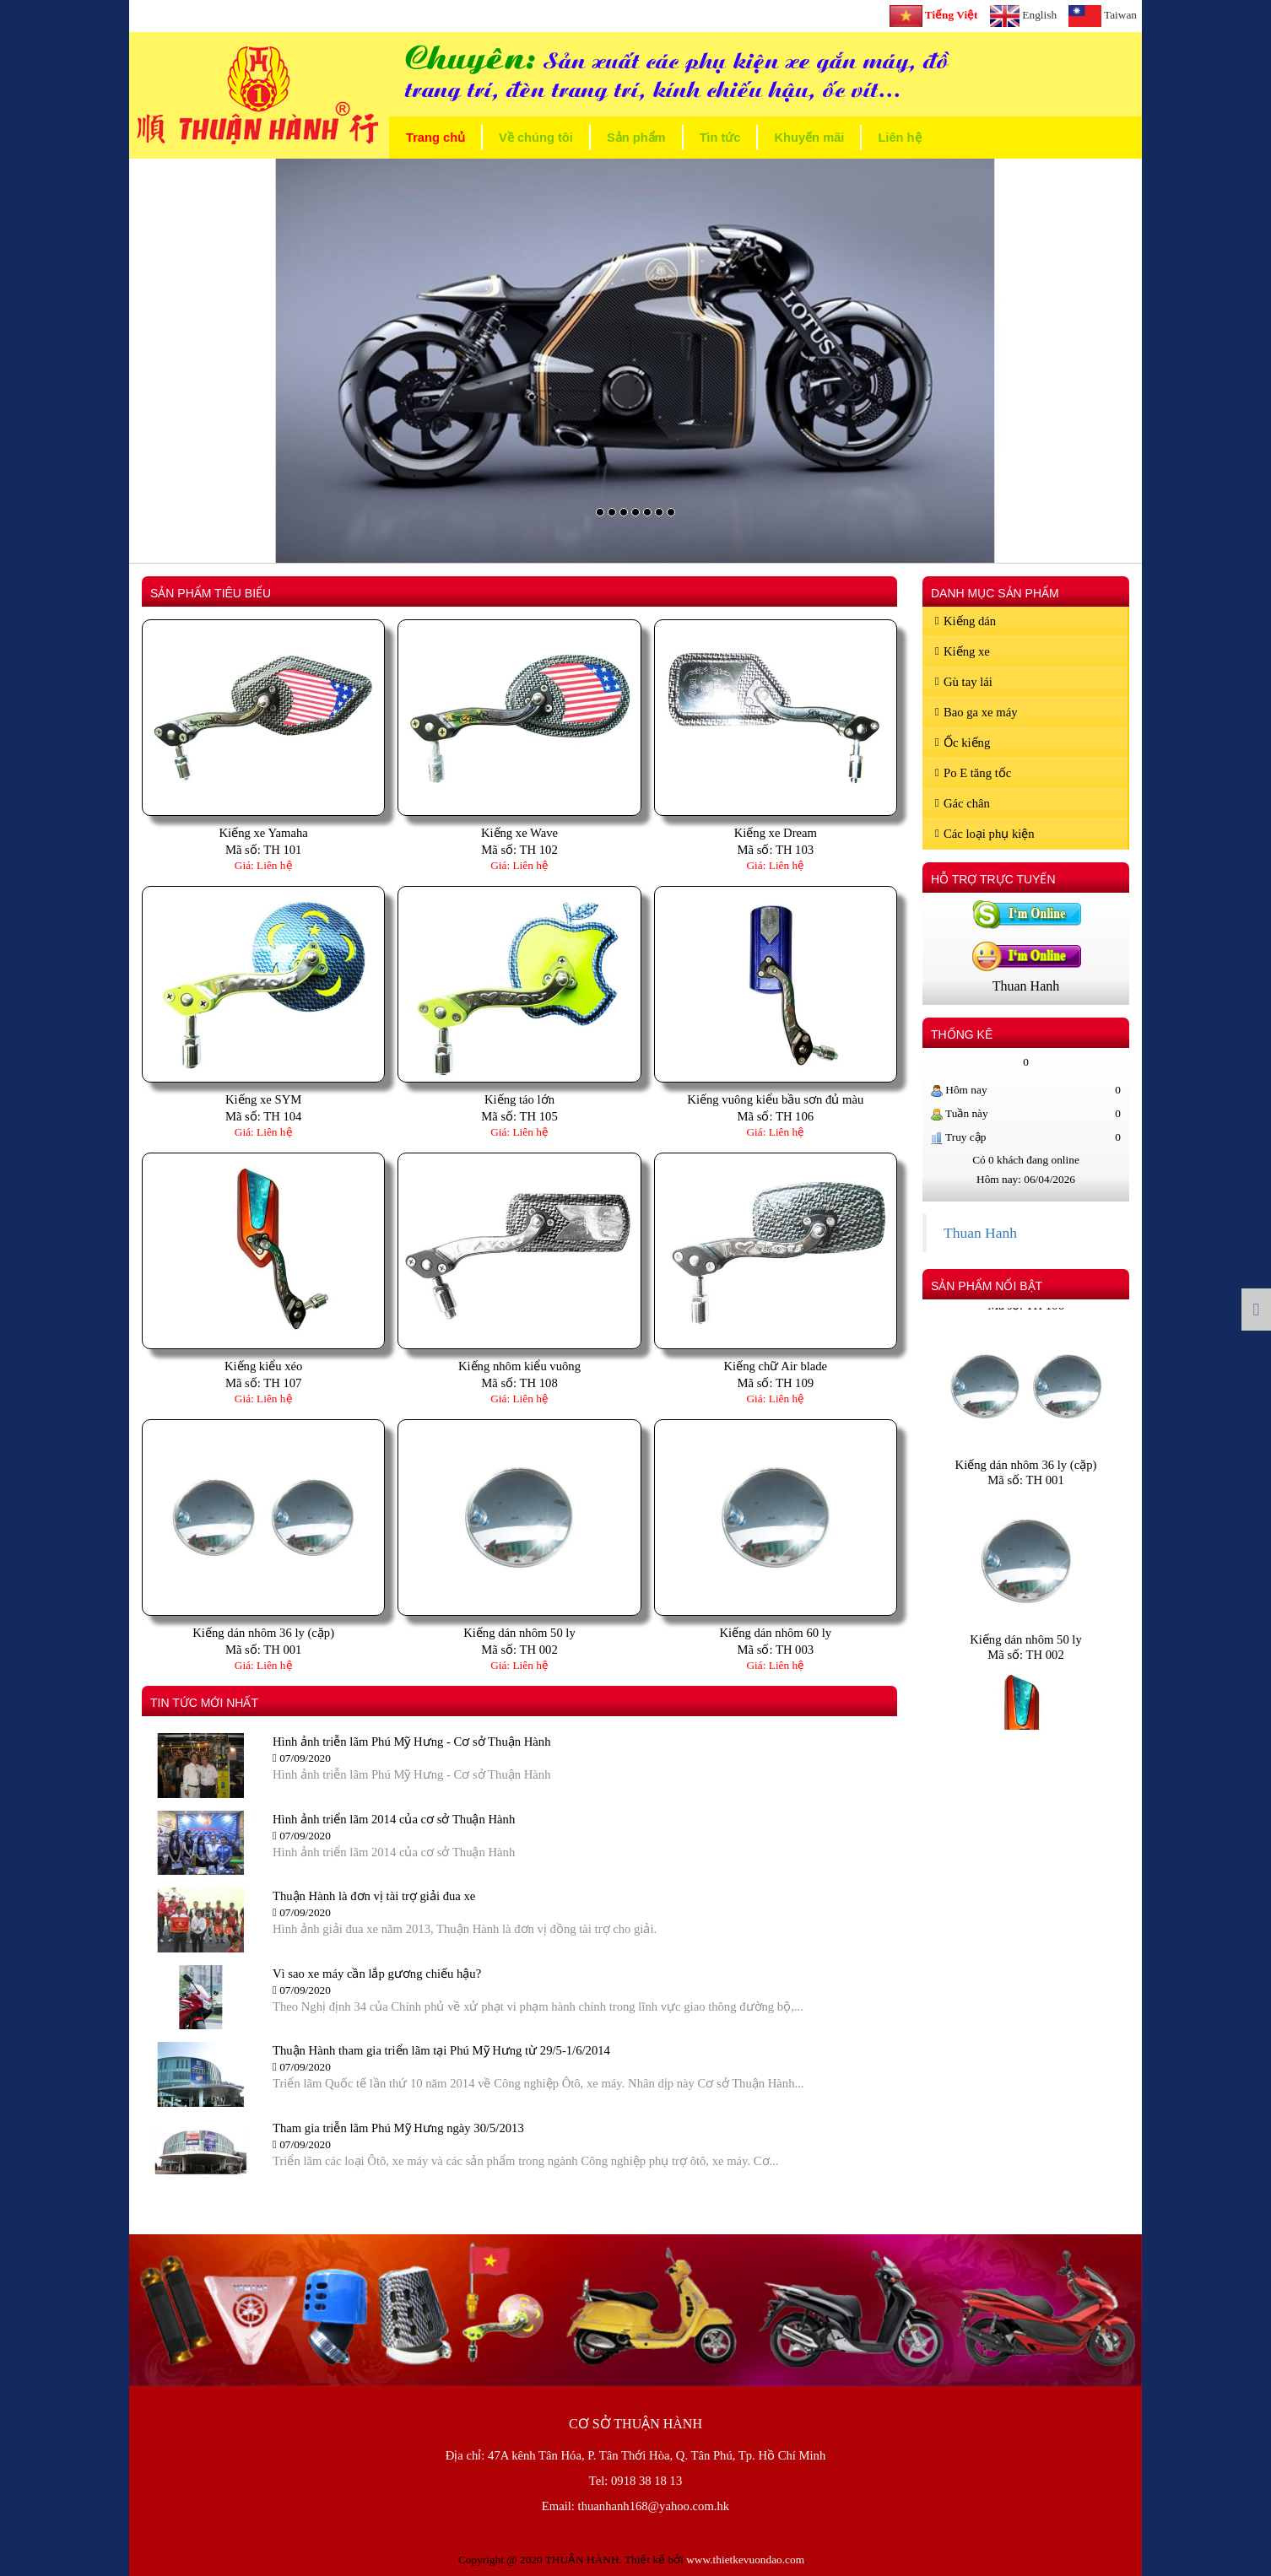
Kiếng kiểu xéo (263, 1366)
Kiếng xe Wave (519, 833)
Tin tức (720, 137)
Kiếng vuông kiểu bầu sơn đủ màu (775, 1099)
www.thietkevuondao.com (745, 2559)
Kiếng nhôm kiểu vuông (519, 1366)
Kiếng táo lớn (519, 1099)
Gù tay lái (963, 682)
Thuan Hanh (980, 1232)
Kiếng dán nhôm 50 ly (519, 1632)
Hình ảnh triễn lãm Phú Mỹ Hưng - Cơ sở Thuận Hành (411, 1741)
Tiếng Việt (934, 16)
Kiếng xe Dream (775, 833)
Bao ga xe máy (976, 712)
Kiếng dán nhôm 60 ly (776, 1632)
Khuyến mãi (809, 137)
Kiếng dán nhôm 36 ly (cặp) (263, 1632)
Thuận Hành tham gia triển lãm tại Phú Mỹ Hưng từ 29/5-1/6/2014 (441, 2050)
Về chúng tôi (536, 137)
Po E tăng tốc (973, 773)
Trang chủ (435, 137)
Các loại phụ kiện (985, 833)
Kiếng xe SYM (263, 1099)
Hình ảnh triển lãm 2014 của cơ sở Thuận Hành (394, 1819)
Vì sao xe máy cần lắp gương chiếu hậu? (377, 1973)
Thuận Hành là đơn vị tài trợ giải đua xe (374, 1896)
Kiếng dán (965, 621)
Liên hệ (899, 137)
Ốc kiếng (962, 742)
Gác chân (962, 803)
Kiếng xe (962, 651)
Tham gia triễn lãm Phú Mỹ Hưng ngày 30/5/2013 (398, 2128)
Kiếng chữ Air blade (776, 1366)
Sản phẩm (636, 137)
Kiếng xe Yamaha (263, 833)
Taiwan (1102, 16)
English (1023, 16)
